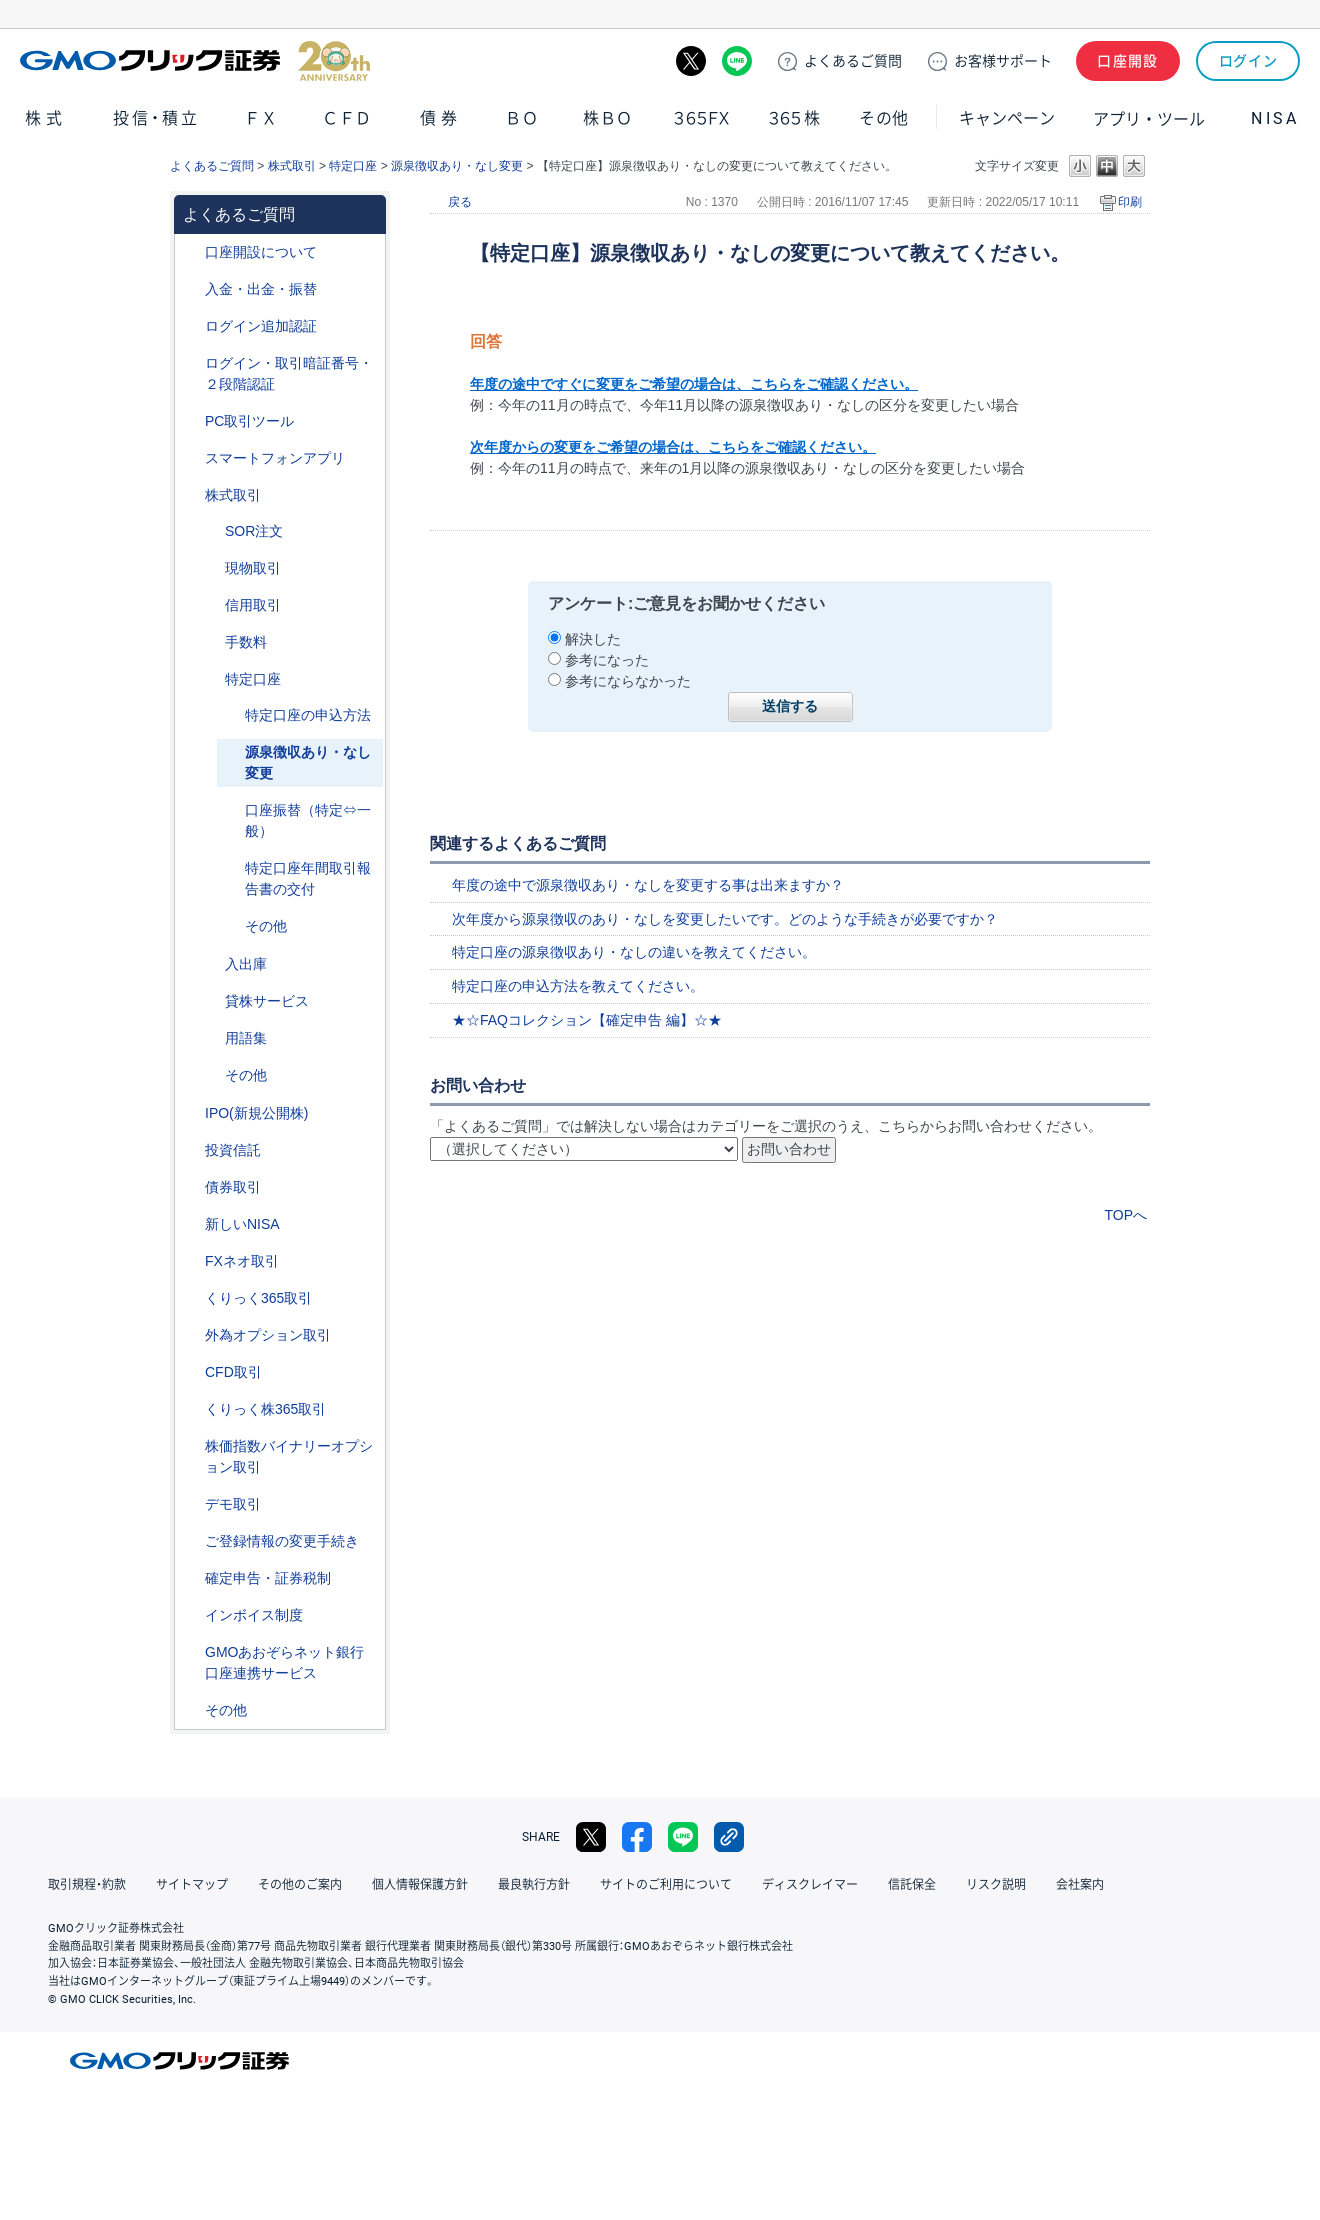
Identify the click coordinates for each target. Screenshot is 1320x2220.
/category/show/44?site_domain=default (191, 1710)
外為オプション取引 (268, 1335)
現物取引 (253, 568)
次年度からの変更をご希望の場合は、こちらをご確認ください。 (673, 447)
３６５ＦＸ (701, 118)
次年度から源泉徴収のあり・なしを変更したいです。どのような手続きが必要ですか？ (725, 919)
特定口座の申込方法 (308, 715)
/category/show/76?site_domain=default (211, 605)
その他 (884, 118)
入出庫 (246, 964)
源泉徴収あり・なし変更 (457, 166)
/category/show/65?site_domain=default (191, 1335)
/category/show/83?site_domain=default (211, 568)
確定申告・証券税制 (268, 1578)
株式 (46, 118)
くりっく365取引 (258, 1298)
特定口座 (353, 166)
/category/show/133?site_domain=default (191, 1446)
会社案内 (1080, 1885)
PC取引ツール (249, 421)
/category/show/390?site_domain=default (191, 1615)
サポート (1003, 61)
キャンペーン (1007, 118)
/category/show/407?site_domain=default (191, 1409)
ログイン (1248, 61)
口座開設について (261, 252)
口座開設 (1128, 61)
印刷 (1130, 202)
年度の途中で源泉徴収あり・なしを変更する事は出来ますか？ (648, 885)
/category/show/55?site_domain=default (191, 289)
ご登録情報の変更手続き (282, 1541)
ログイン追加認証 (261, 326)
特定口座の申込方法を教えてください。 (578, 986)
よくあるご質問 (212, 166)
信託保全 (912, 1885)
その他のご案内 (300, 1885)
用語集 (246, 1038)
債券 (441, 118)
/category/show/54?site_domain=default (191, 363)
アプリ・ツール (1149, 118)
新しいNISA (242, 1224)
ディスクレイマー (810, 1885)
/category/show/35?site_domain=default (191, 1298)
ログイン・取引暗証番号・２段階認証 (289, 373)
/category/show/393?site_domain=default (191, 1224)
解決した (593, 639)
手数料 (246, 642)
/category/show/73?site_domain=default (191, 1113)
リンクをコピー (729, 1837)
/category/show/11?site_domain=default (191, 1372)
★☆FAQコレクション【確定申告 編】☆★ (587, 1020)
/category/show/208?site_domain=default (191, 458)
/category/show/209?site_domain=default (191, 1504)
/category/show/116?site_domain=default (191, 1150)
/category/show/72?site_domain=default (191, 495)
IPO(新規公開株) (256, 1113)
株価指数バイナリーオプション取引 (289, 1456)
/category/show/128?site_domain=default (191, 1652)
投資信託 (233, 1150)
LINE (737, 61)
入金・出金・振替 (261, 289)
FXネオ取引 (242, 1261)
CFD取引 (233, 1372)
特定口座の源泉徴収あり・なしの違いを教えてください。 (634, 952)
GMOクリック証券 (195, 61)
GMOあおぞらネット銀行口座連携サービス (284, 1662)
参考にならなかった (628, 681)
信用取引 (253, 605)
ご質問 (853, 61)
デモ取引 (233, 1504)
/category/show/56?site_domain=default (191, 1541)
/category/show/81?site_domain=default (211, 642)
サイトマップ (192, 1885)
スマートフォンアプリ (275, 458)
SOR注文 (254, 531)
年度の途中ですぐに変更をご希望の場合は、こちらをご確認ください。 (694, 384)
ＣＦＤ (347, 118)
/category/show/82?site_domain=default (211, 679)
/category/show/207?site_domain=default (191, 421)
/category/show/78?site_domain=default (211, 964)
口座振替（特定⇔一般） (308, 820)
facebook (637, 1837)
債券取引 (233, 1187)
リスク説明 (996, 1885)
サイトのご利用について (666, 1885)
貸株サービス (267, 1001)
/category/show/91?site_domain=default (191, 252)
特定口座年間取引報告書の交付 (308, 878)
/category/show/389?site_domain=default (191, 1187)
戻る (460, 202)
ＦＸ (261, 118)
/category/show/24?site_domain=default (191, 1261)
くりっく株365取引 (265, 1409)
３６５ (795, 118)
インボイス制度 (254, 1615)
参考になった (607, 660)
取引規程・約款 (87, 1885)
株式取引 (292, 166)
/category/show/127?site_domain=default (191, 1578)
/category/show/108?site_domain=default (211, 1001)
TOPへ (1125, 1215)
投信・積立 (157, 118)
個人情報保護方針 (420, 1885)
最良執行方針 (534, 1885)
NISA (1275, 118)
